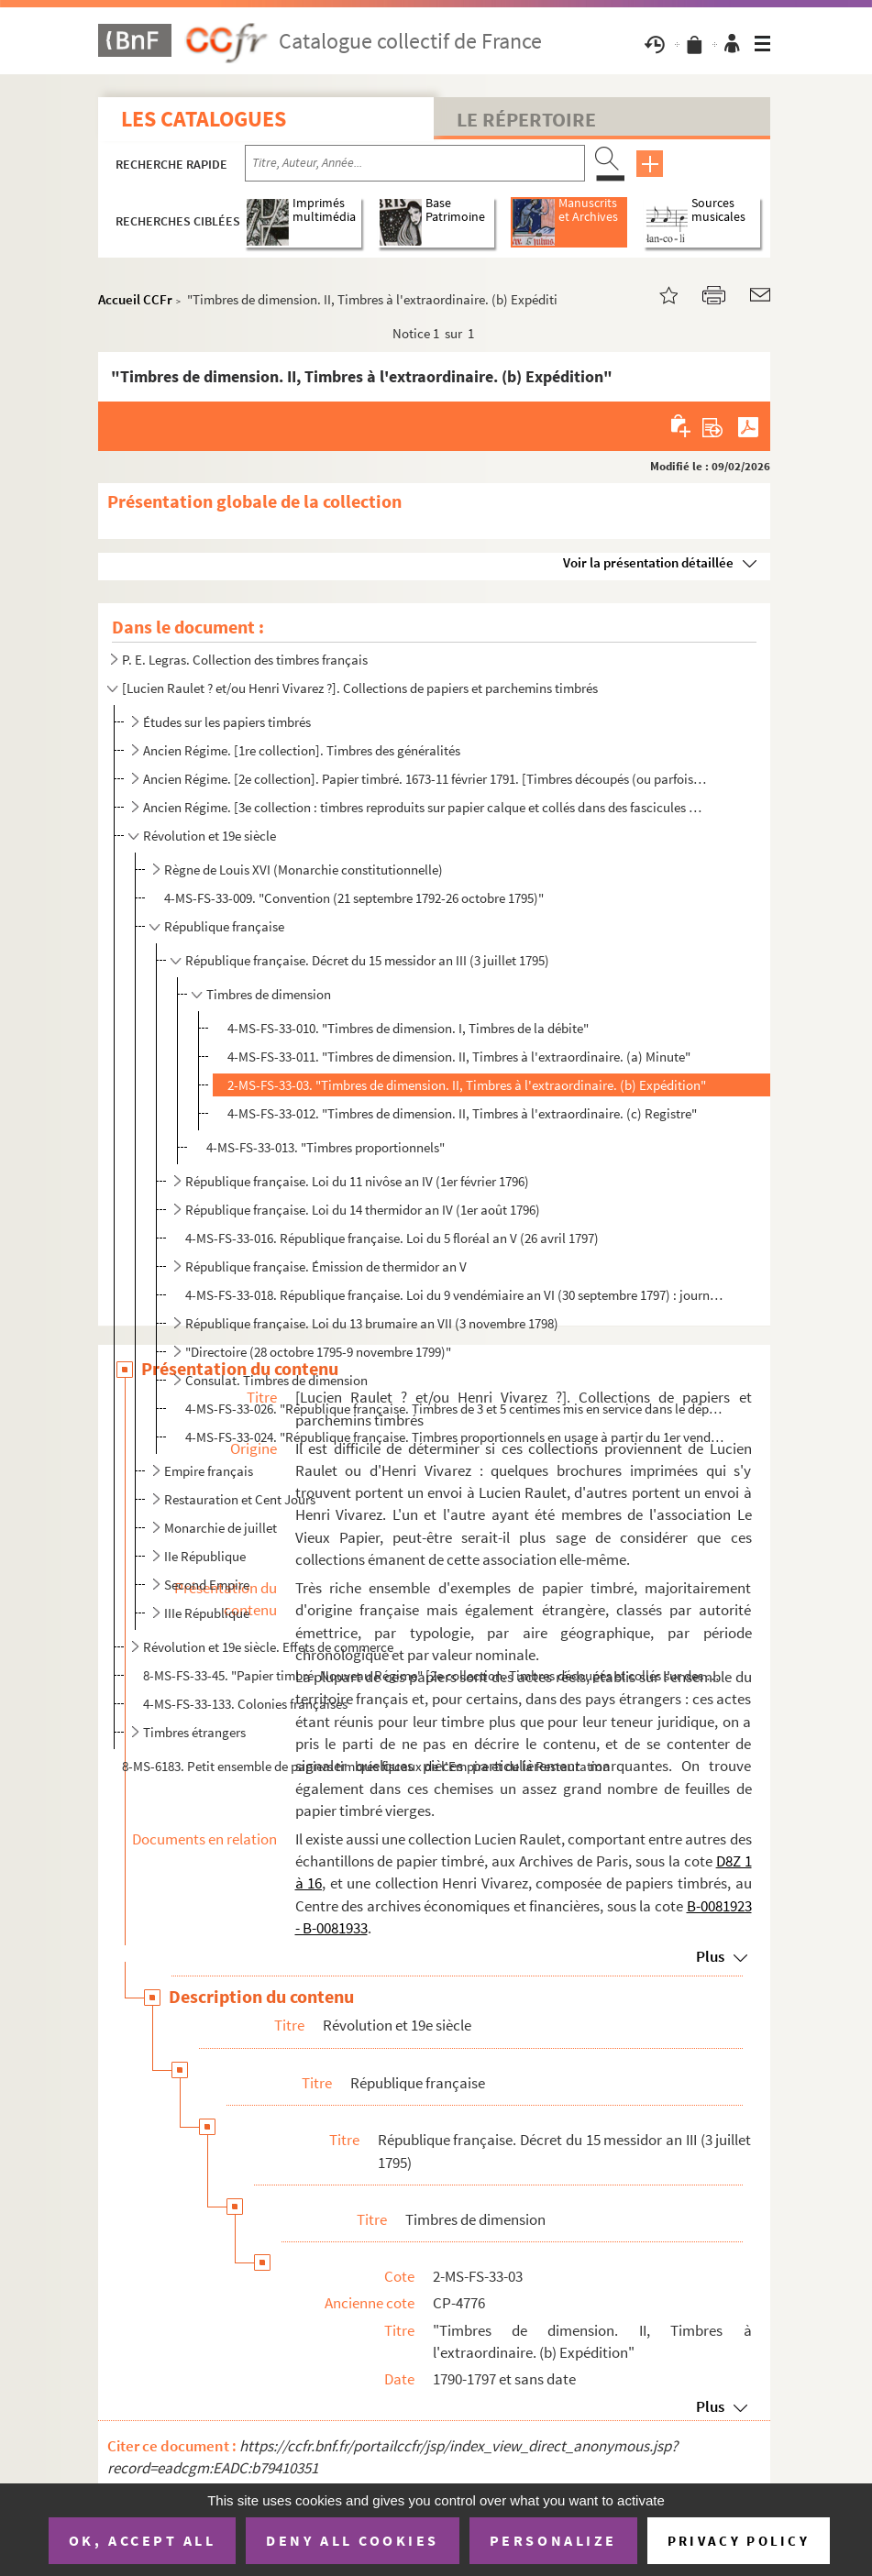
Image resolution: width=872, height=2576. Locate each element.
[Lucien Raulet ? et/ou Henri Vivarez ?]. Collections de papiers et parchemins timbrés (360, 688)
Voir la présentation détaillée (648, 562)
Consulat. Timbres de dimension (276, 1380)
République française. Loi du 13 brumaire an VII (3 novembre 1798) (371, 1323)
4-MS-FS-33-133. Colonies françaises (245, 1703)
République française (224, 926)
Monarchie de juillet (220, 1527)
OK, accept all (142, 2540)
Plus (710, 1956)
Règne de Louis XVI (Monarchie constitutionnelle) (303, 869)
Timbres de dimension (268, 994)
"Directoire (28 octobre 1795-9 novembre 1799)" (318, 1351)
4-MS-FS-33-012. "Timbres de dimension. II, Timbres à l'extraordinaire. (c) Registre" (462, 1113)
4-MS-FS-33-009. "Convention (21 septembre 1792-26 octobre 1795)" (354, 898)
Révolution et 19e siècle (209, 835)
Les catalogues (203, 119)
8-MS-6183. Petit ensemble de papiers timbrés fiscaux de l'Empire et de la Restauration (366, 1766)
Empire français (208, 1471)
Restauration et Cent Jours (239, 1499)
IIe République (205, 1556)
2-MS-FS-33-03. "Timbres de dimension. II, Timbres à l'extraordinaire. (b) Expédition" (466, 1085)
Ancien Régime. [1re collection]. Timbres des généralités (301, 750)
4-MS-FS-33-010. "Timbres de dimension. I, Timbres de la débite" (408, 1028)
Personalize (553, 2540)
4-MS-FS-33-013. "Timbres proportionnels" (325, 1147)
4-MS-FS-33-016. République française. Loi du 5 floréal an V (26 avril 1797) (392, 1238)
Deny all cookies (352, 2540)
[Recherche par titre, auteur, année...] (415, 163)
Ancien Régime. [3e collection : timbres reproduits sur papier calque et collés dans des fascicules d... (424, 807)
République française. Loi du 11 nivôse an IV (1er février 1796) (357, 1181)
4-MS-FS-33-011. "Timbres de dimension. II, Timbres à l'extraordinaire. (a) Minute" (458, 1056)
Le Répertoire (526, 119)
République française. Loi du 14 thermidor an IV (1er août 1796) (362, 1209)
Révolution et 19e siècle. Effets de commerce (268, 1647)
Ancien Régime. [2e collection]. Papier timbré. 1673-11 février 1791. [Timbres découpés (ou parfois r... (424, 778)
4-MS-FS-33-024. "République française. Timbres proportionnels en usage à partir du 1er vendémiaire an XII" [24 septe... (455, 1437)
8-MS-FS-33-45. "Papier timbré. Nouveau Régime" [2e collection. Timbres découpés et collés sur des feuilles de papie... (432, 1675)
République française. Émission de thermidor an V (326, 1266)
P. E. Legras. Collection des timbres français (245, 659)
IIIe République (206, 1613)
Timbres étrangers (194, 1732)
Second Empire (206, 1584)
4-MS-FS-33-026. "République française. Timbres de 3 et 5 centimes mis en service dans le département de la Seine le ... (455, 1408)
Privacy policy (739, 2540)
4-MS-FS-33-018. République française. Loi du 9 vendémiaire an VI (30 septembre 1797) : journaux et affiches (455, 1295)
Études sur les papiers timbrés (227, 722)
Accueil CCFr (135, 299)
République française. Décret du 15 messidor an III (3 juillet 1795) (367, 960)
